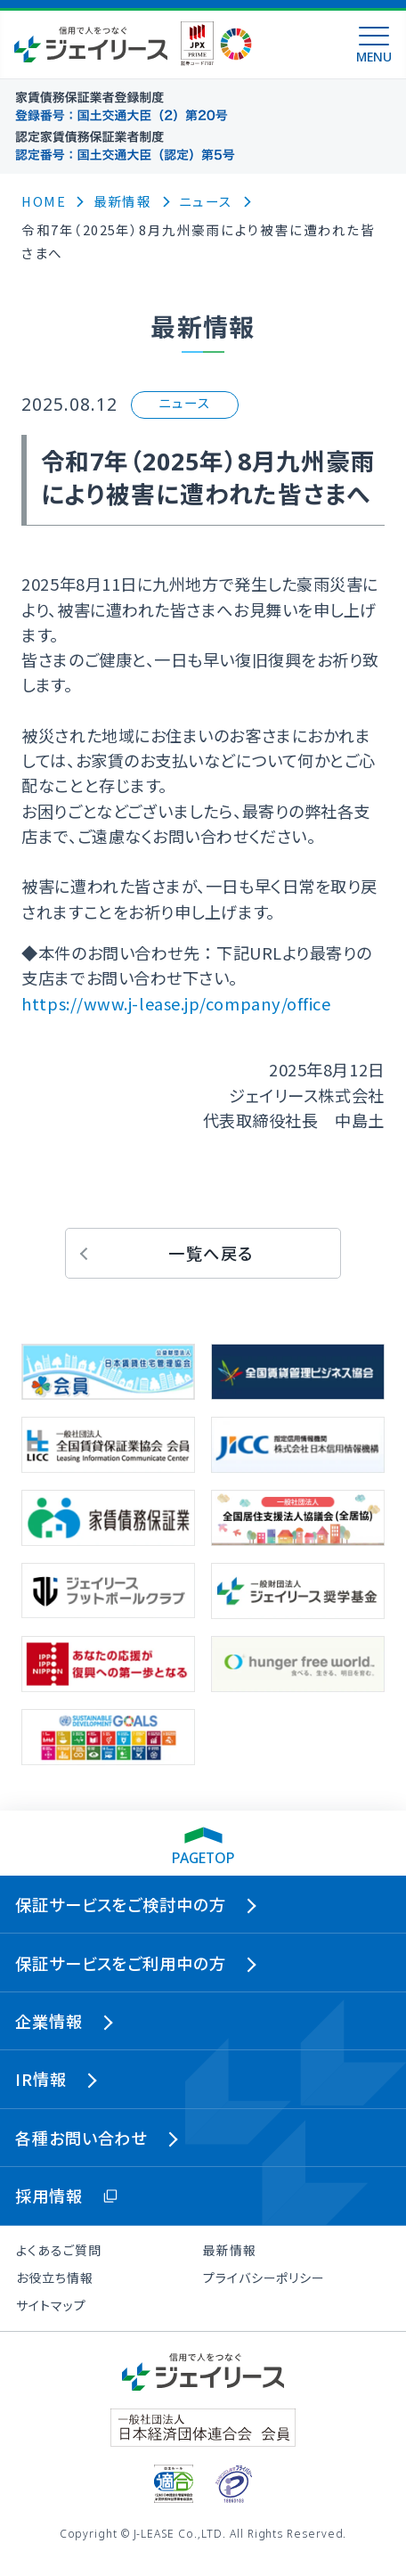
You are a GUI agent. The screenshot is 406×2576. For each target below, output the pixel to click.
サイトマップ (50, 2305)
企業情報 (49, 2020)
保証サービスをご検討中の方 (120, 1904)
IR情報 (41, 2078)
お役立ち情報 (54, 2277)
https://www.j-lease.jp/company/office (175, 1003)
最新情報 (229, 2250)
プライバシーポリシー (264, 2277)
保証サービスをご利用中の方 (120, 1963)
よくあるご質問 (58, 2250)
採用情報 (49, 2195)
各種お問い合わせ (81, 2137)
